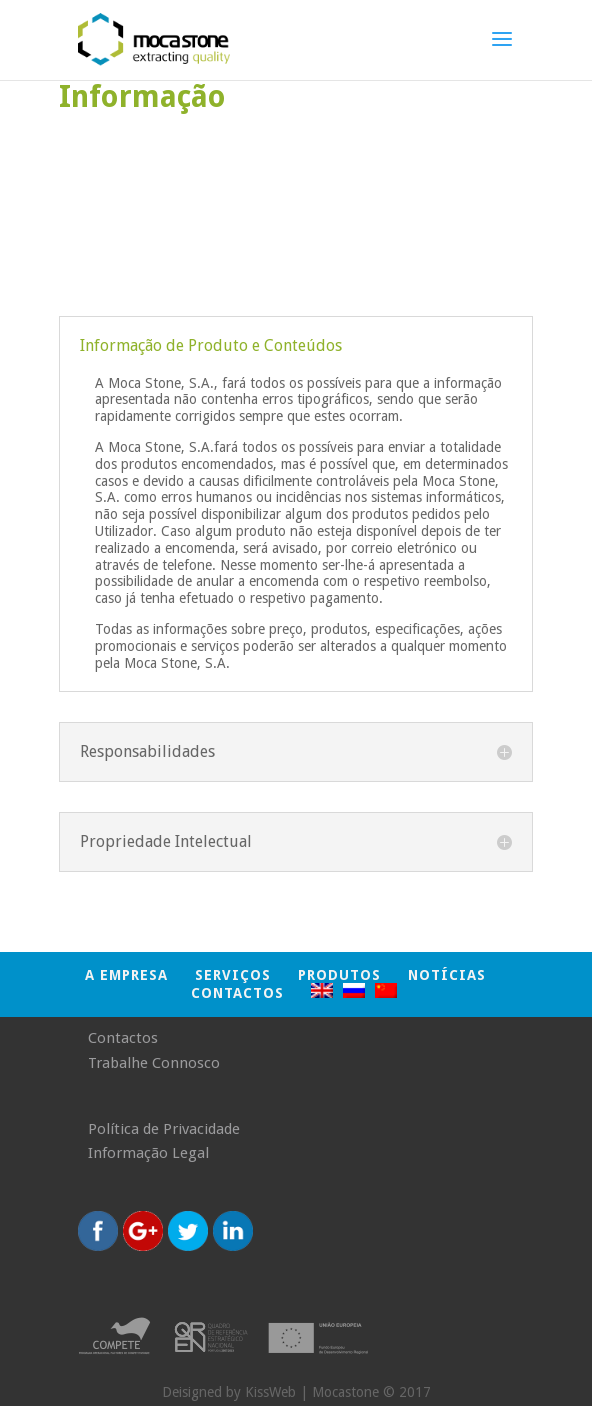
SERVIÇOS (233, 975)
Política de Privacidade (164, 1129)
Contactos (237, 993)
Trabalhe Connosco (154, 1063)
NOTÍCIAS (447, 975)
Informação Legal (148, 1153)
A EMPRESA (126, 975)
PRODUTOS (339, 975)
